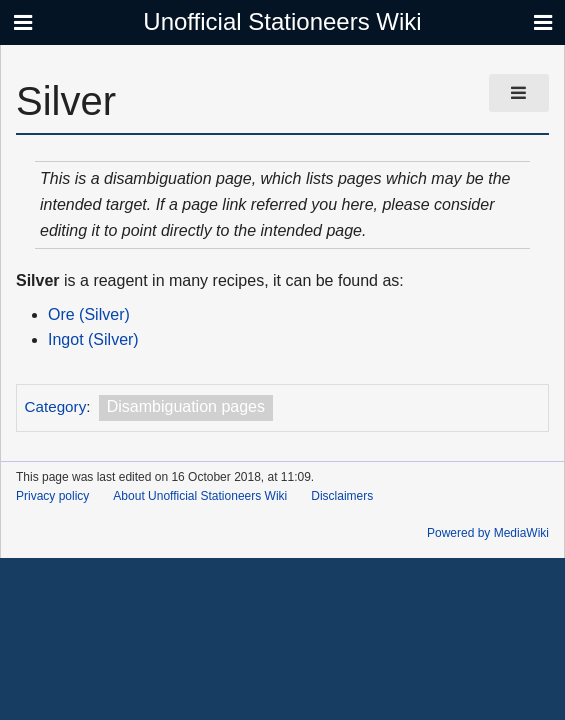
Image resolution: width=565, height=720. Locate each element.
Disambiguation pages (186, 406)
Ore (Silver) (89, 314)
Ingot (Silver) (93, 339)
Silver (38, 280)
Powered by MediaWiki (488, 533)
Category (56, 406)
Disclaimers (342, 496)
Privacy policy (52, 496)
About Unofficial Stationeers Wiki (200, 496)
